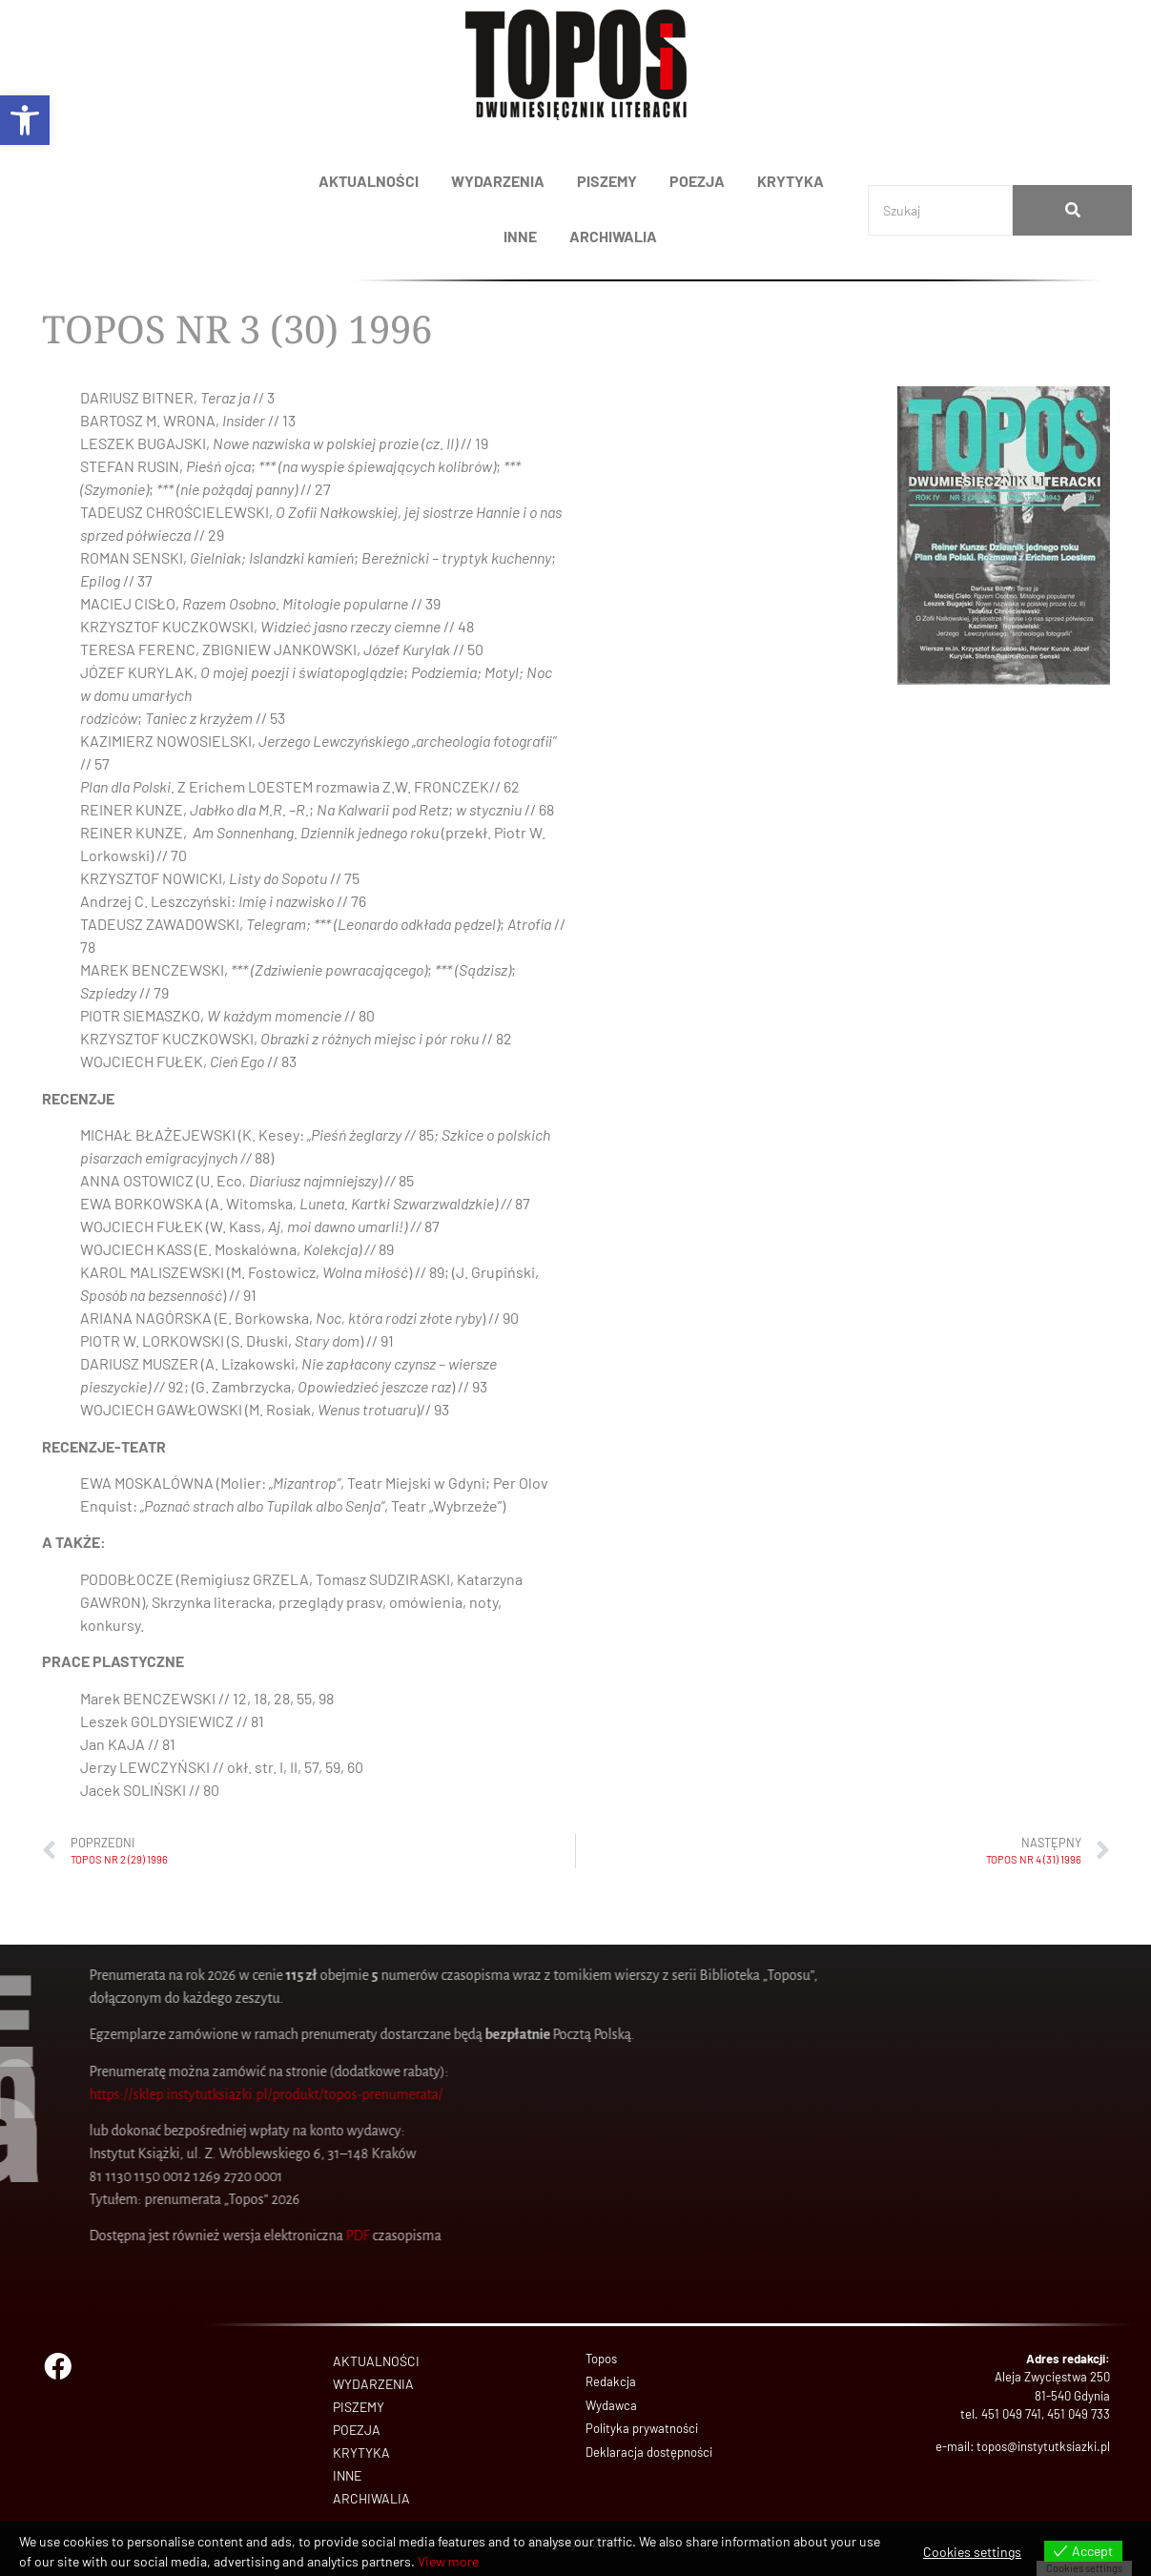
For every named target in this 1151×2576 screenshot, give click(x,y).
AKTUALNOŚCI (369, 181)
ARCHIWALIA (613, 236)
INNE (520, 236)
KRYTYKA (790, 181)
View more (448, 2561)
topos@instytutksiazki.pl (1043, 2446)
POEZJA (697, 181)
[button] (25, 120)
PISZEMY (607, 181)
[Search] (940, 210)
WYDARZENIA (498, 181)
